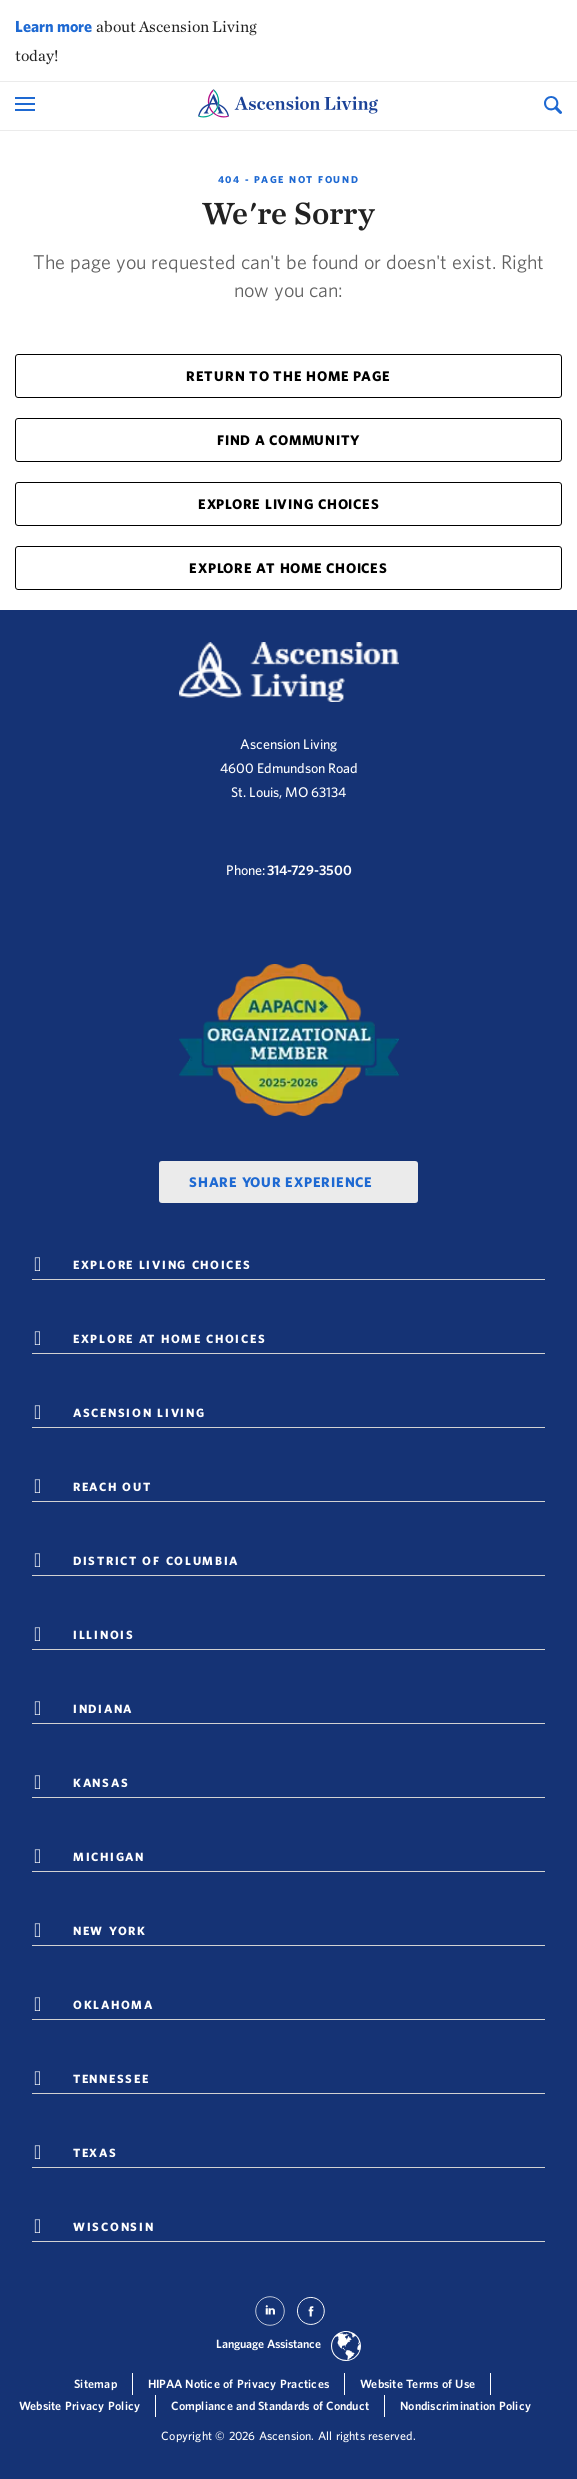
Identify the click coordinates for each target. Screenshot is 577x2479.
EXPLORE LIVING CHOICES (289, 504)
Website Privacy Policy (80, 2405)
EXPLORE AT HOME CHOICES (288, 568)
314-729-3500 (309, 870)
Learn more (53, 26)
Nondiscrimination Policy (465, 2405)
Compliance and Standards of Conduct (270, 2405)
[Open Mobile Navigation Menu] (27, 103)
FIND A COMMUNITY (288, 440)
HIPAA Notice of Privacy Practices (238, 2383)
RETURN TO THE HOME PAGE (288, 376)
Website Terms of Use (417, 2383)
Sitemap (95, 2383)
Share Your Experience (281, 1182)
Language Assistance (268, 2343)
